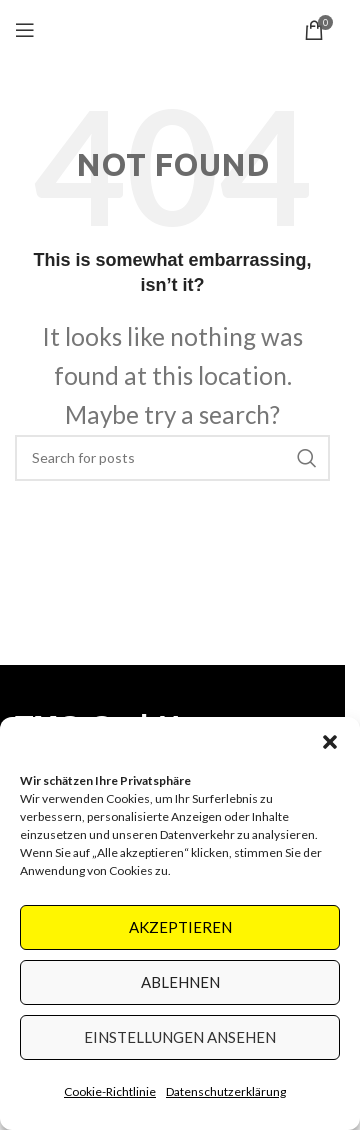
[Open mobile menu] (25, 30)
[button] (330, 742)
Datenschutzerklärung (226, 1091)
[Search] (172, 458)
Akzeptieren (180, 927)
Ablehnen (180, 982)
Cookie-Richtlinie (110, 1091)
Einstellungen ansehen (180, 1037)
